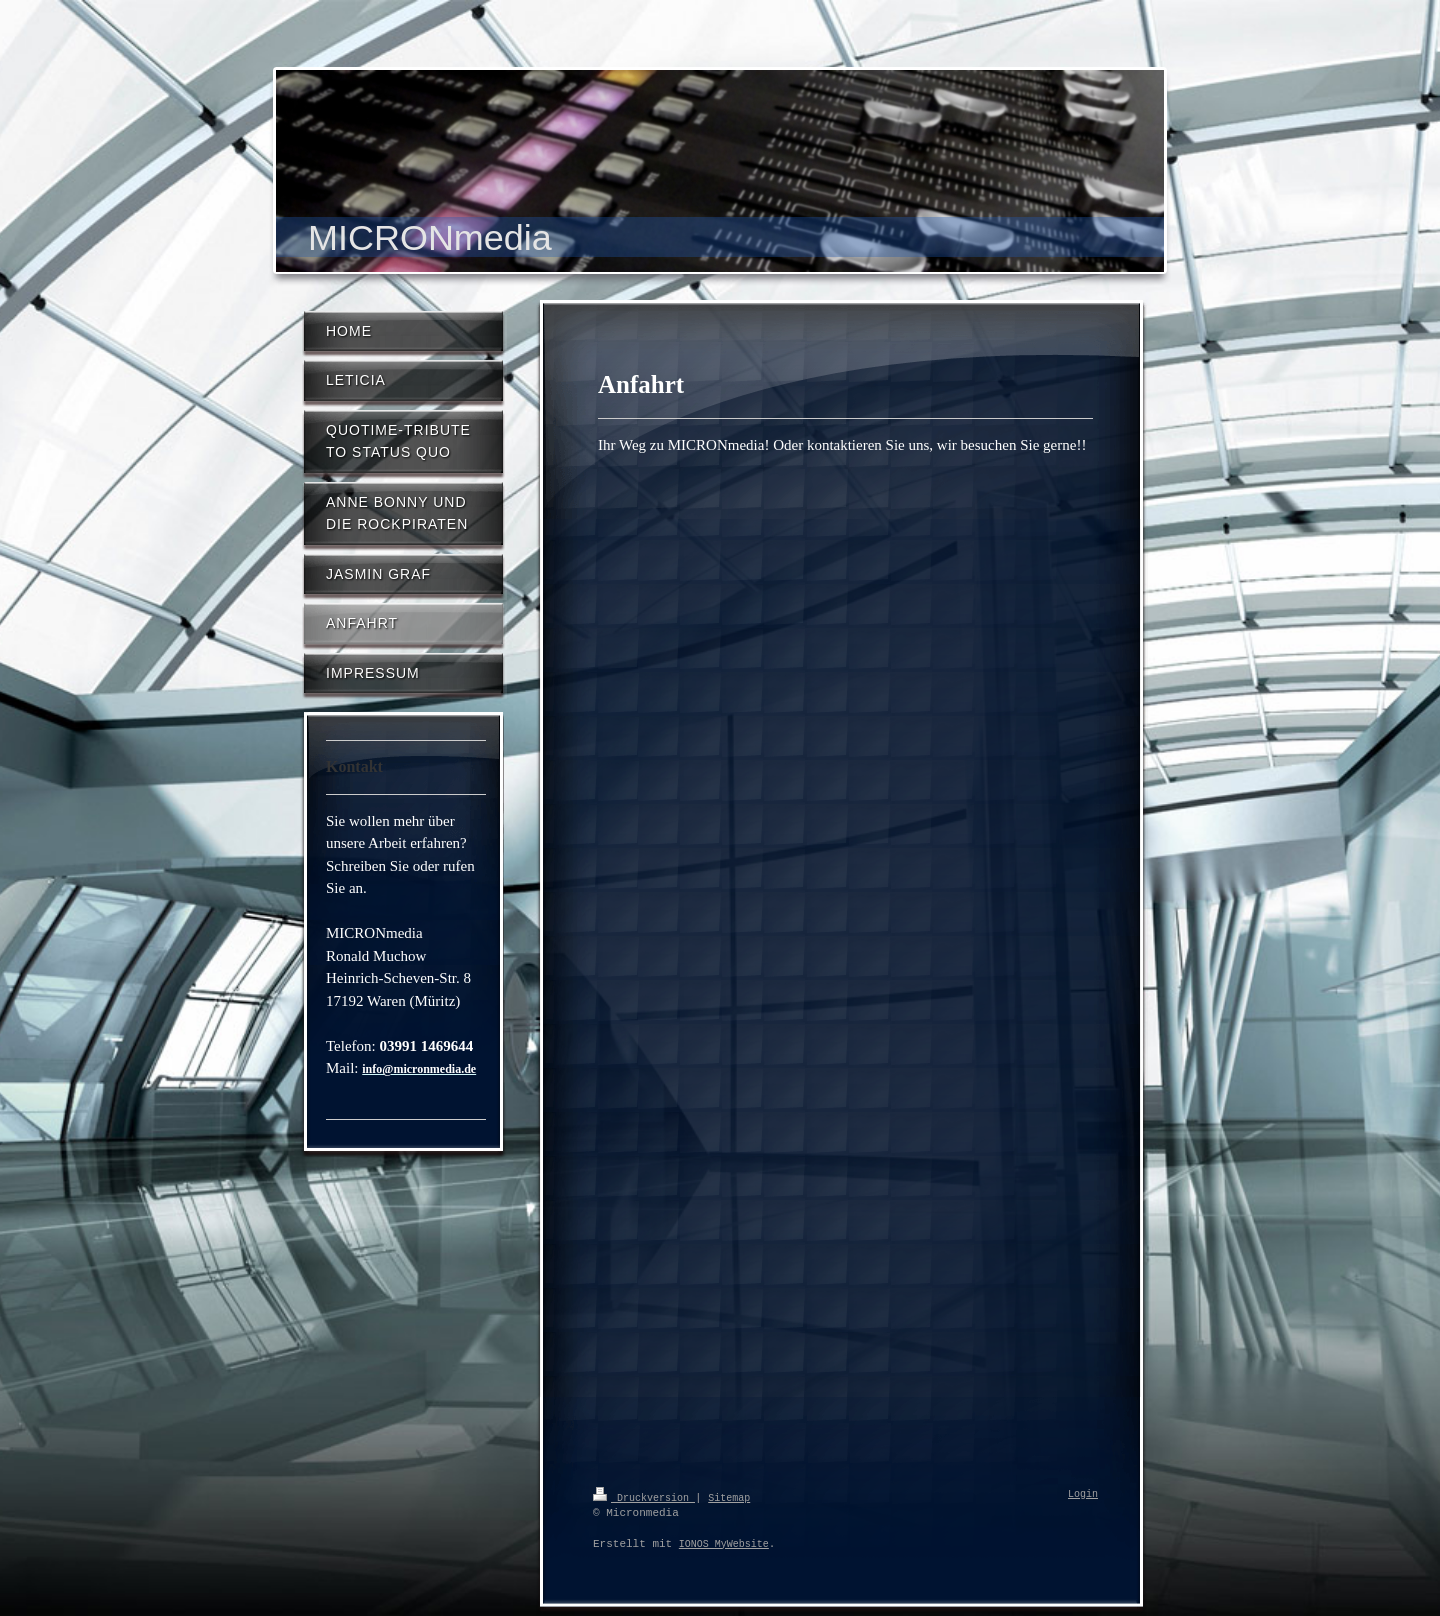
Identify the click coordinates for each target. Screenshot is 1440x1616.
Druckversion (644, 1497)
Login (1083, 1495)
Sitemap (729, 1497)
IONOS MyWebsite (724, 1544)
